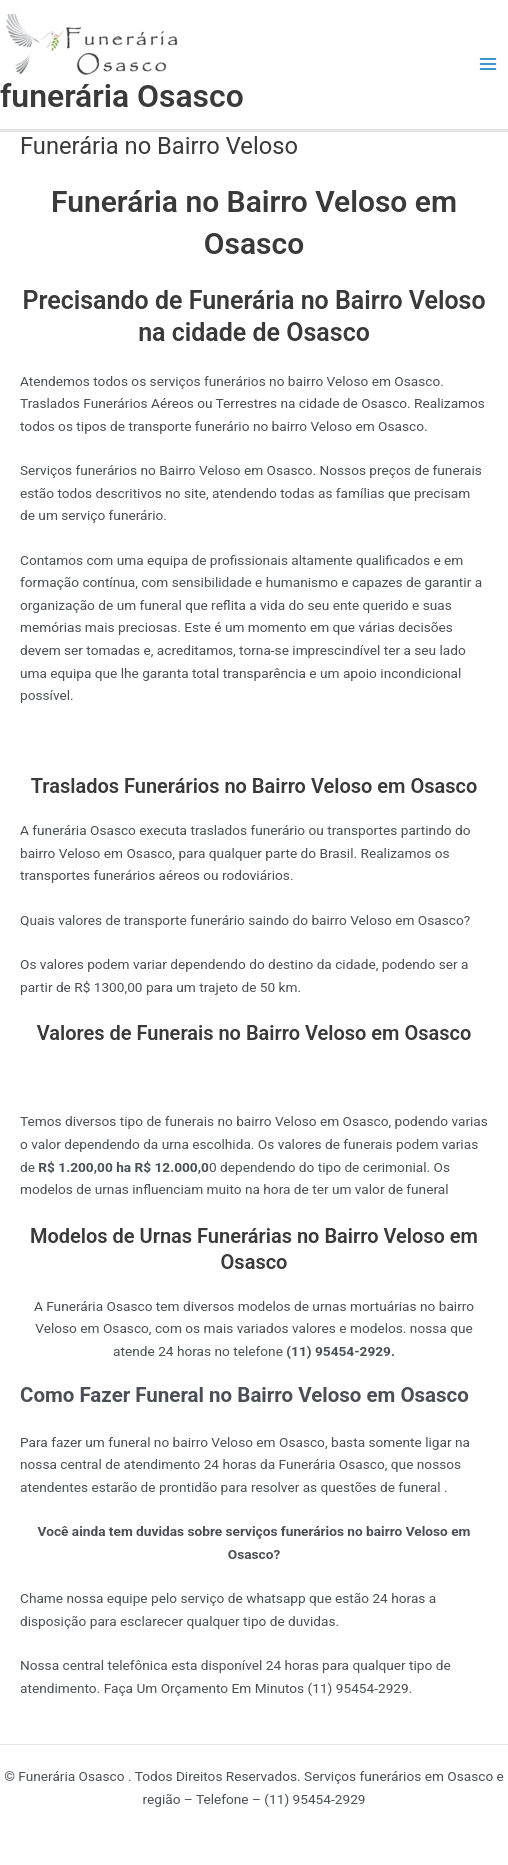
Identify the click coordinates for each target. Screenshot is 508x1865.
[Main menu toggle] (488, 64)
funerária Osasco (122, 96)
